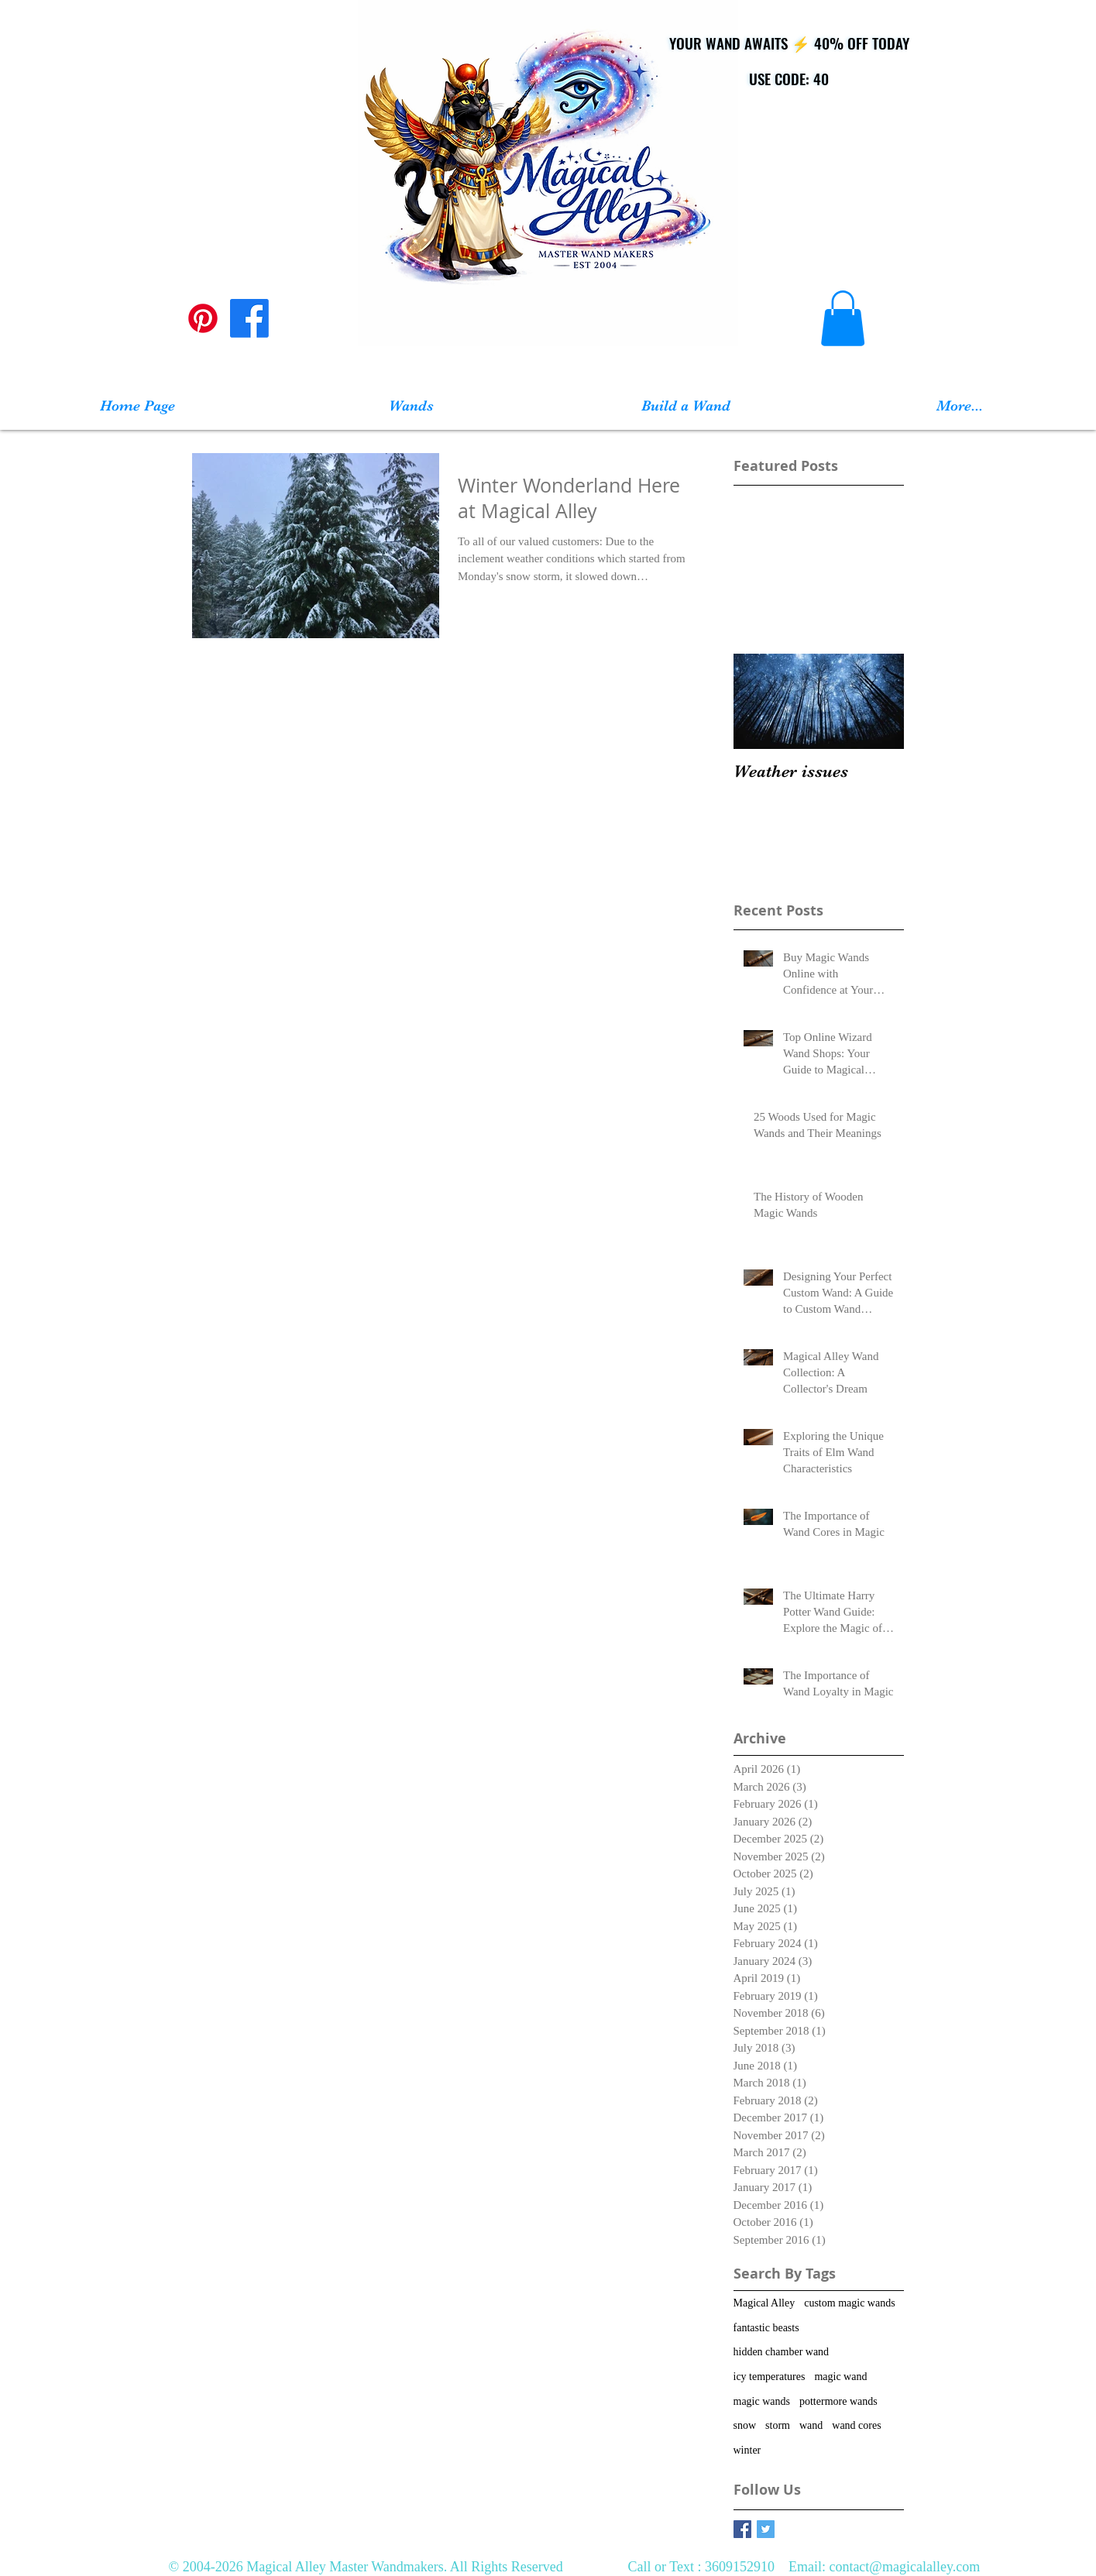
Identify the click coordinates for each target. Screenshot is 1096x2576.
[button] (842, 318)
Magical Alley (764, 2303)
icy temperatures (770, 2376)
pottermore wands (838, 2401)
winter (747, 2450)
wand (811, 2425)
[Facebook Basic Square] (742, 2529)
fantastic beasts (766, 2328)
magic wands (762, 2401)
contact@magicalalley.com (904, 2566)
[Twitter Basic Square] (766, 2529)
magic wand (840, 2376)
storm (777, 2425)
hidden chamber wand (782, 2352)
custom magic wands (849, 2303)
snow (745, 2425)
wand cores (856, 2425)
